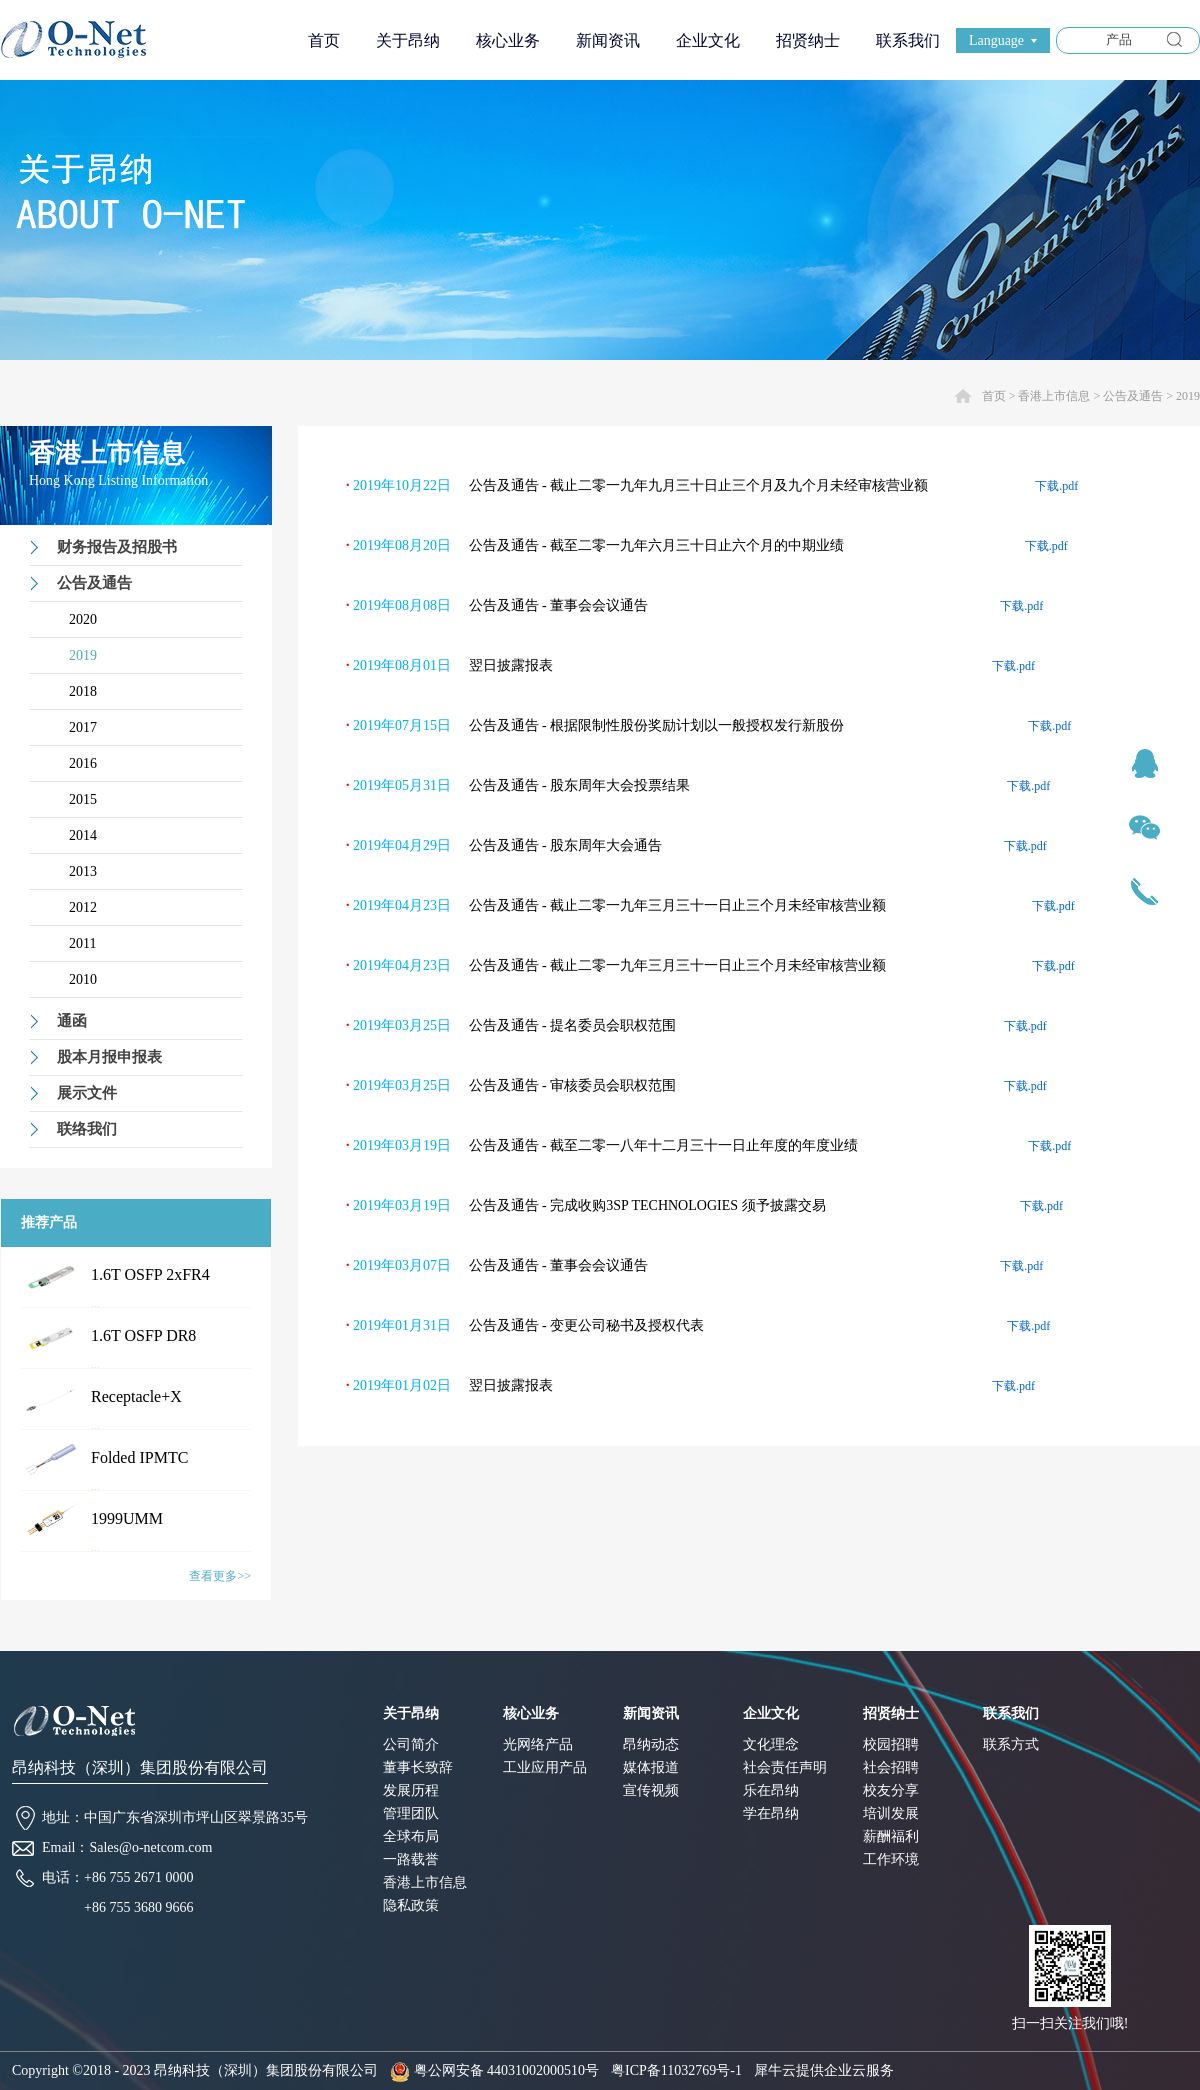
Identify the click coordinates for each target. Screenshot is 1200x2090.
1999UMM (127, 1518)
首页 (324, 40)
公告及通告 (1133, 396)
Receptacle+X (136, 1396)
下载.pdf (1056, 486)
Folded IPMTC (139, 1457)
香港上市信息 (1054, 396)
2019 (1188, 396)
